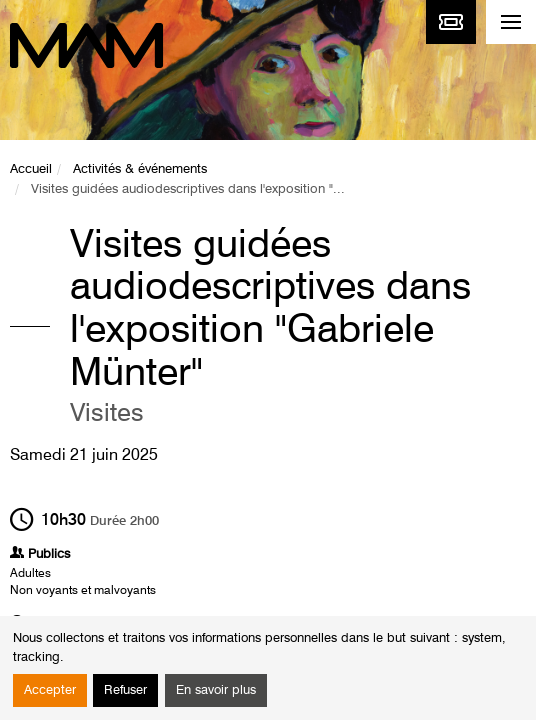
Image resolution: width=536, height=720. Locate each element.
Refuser (125, 690)
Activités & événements (140, 169)
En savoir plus (216, 690)
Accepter (50, 690)
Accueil (31, 169)
